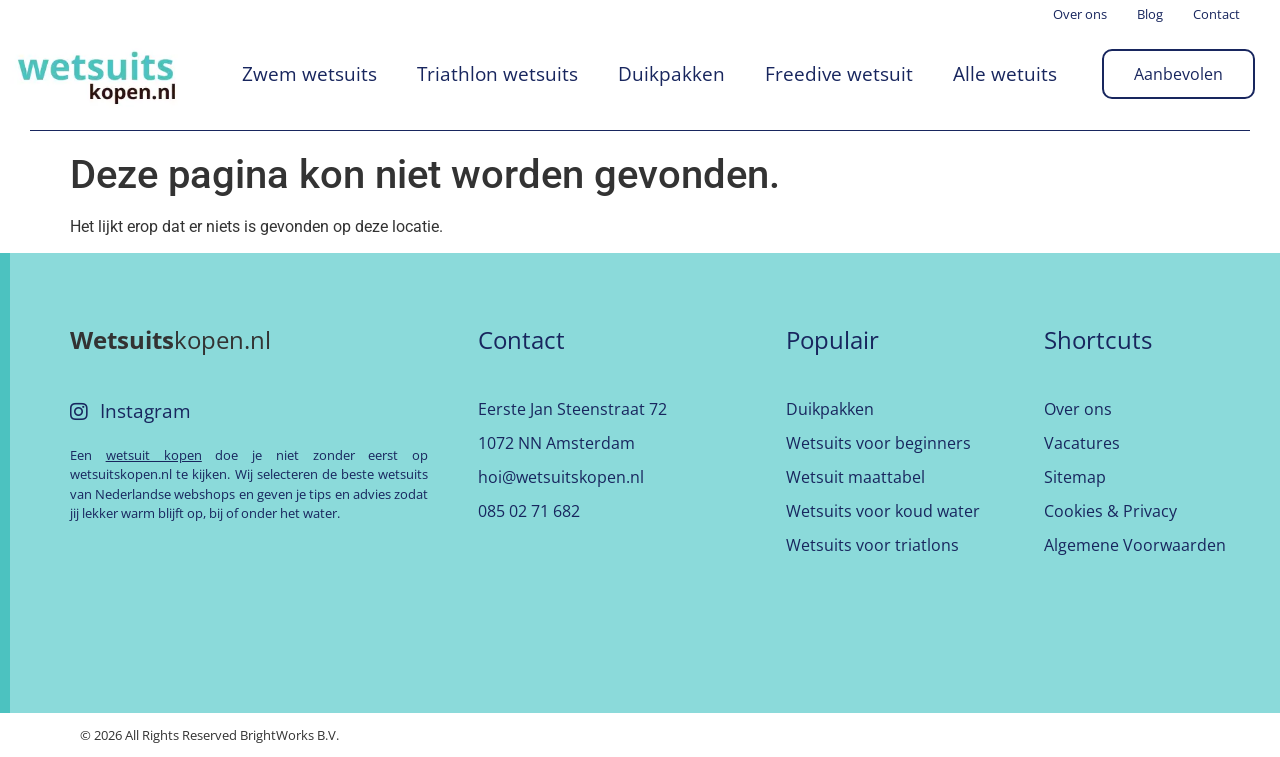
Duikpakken (671, 73)
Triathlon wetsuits (497, 73)
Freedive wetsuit (839, 73)
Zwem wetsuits (309, 73)
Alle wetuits (1005, 73)
